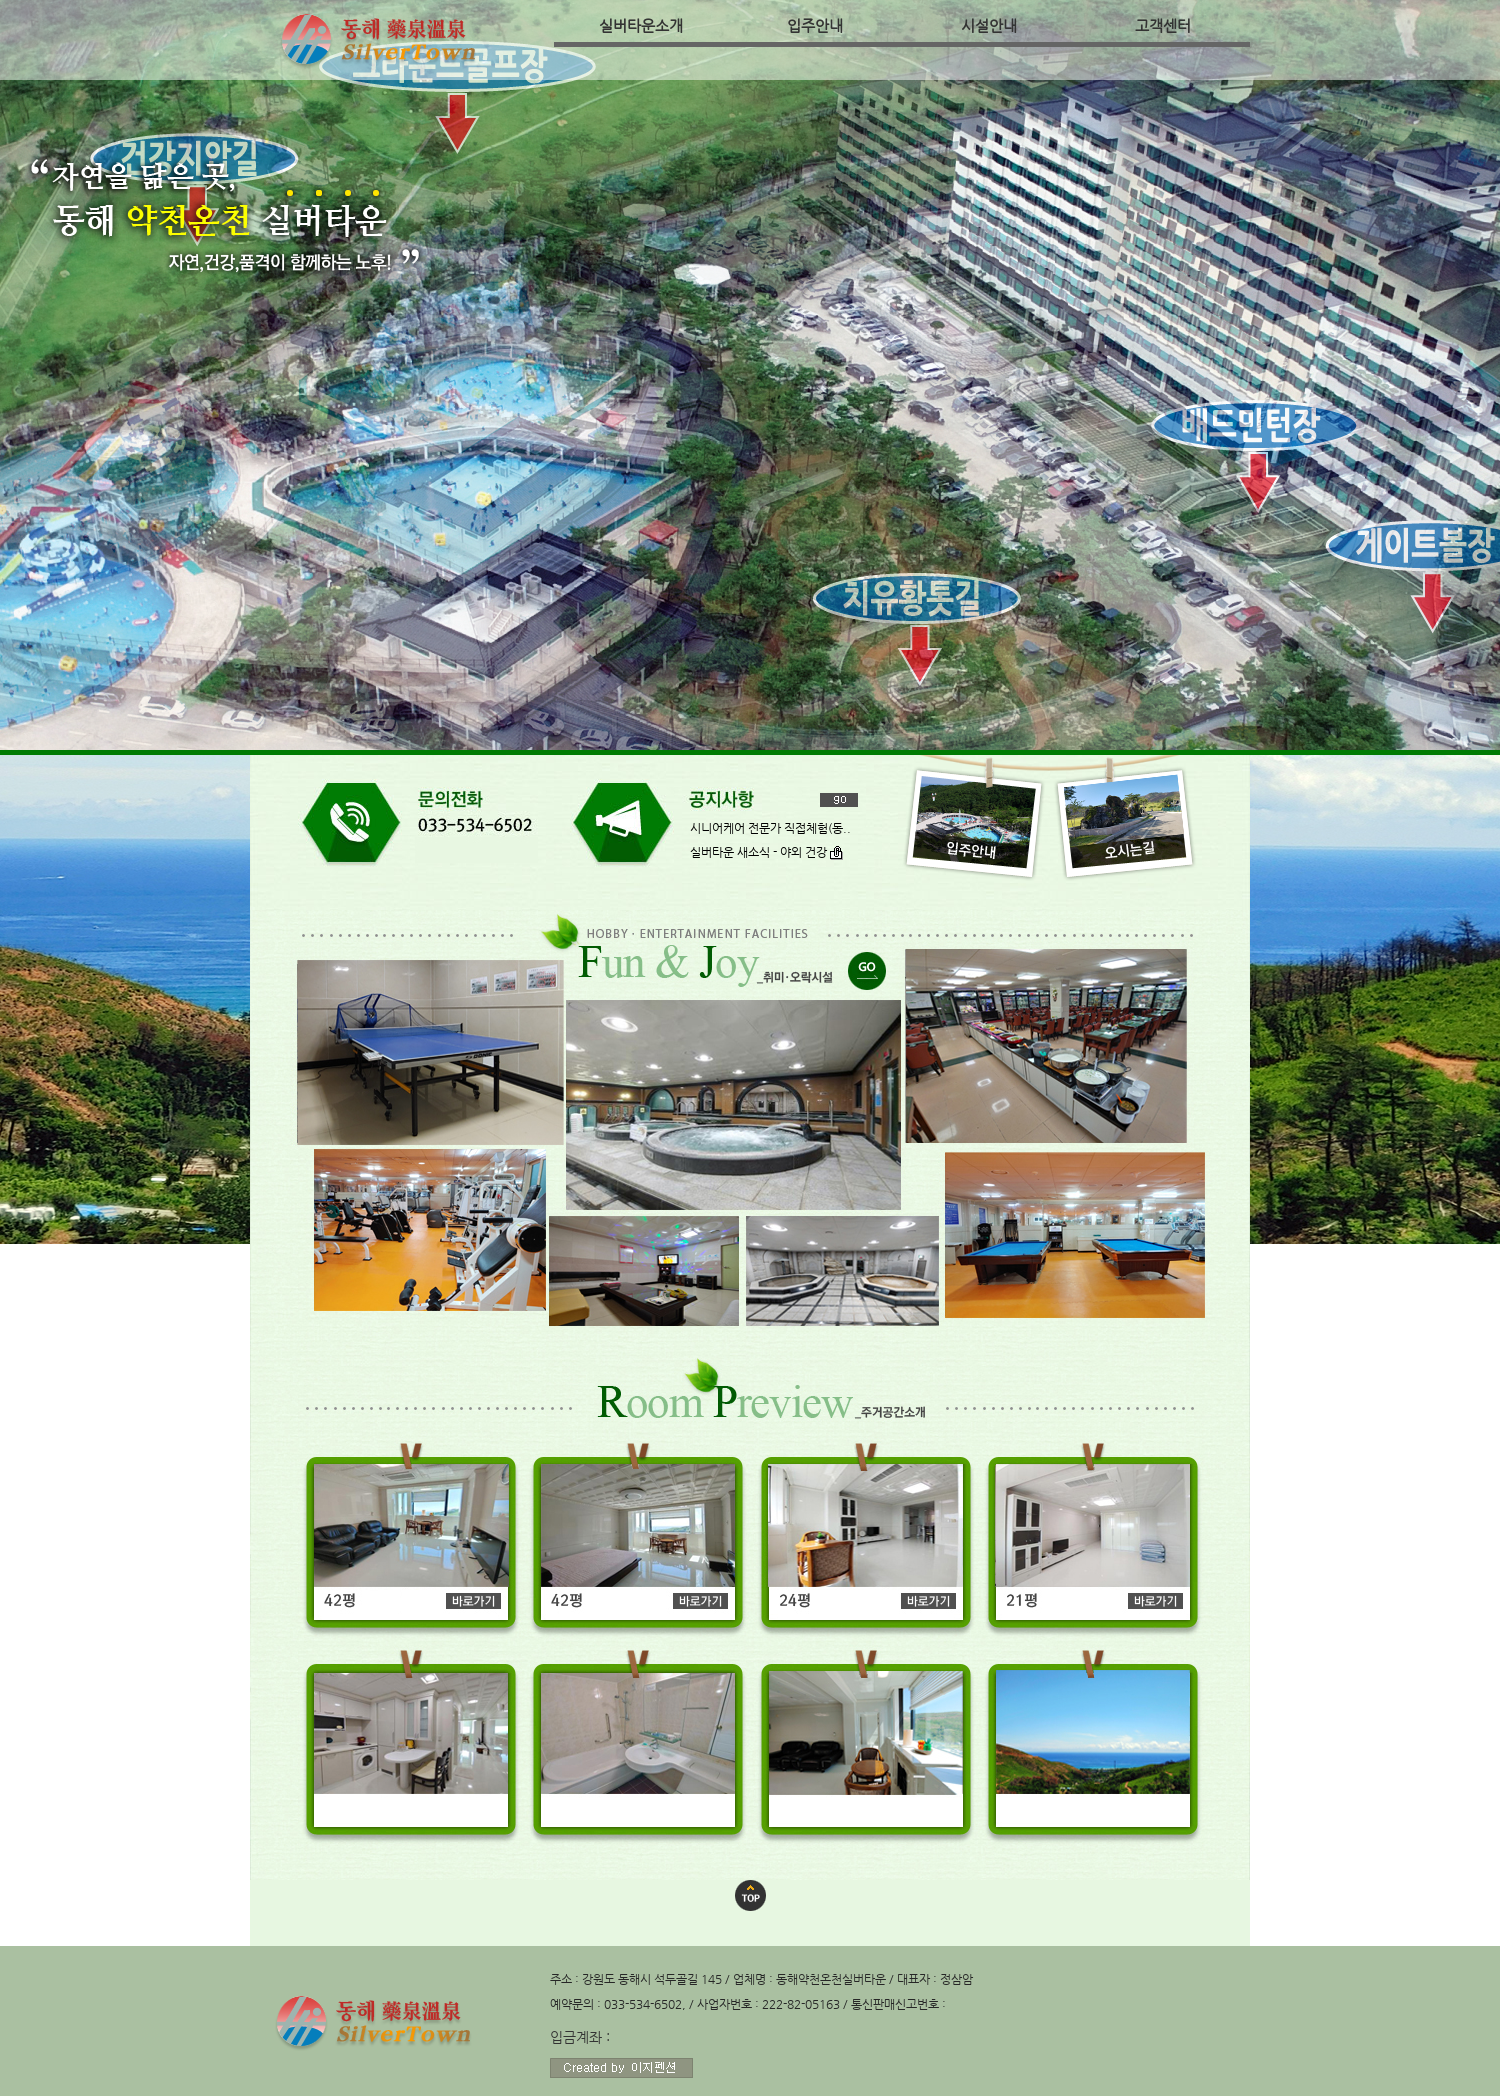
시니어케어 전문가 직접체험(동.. (770, 828)
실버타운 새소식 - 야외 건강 (766, 852)
